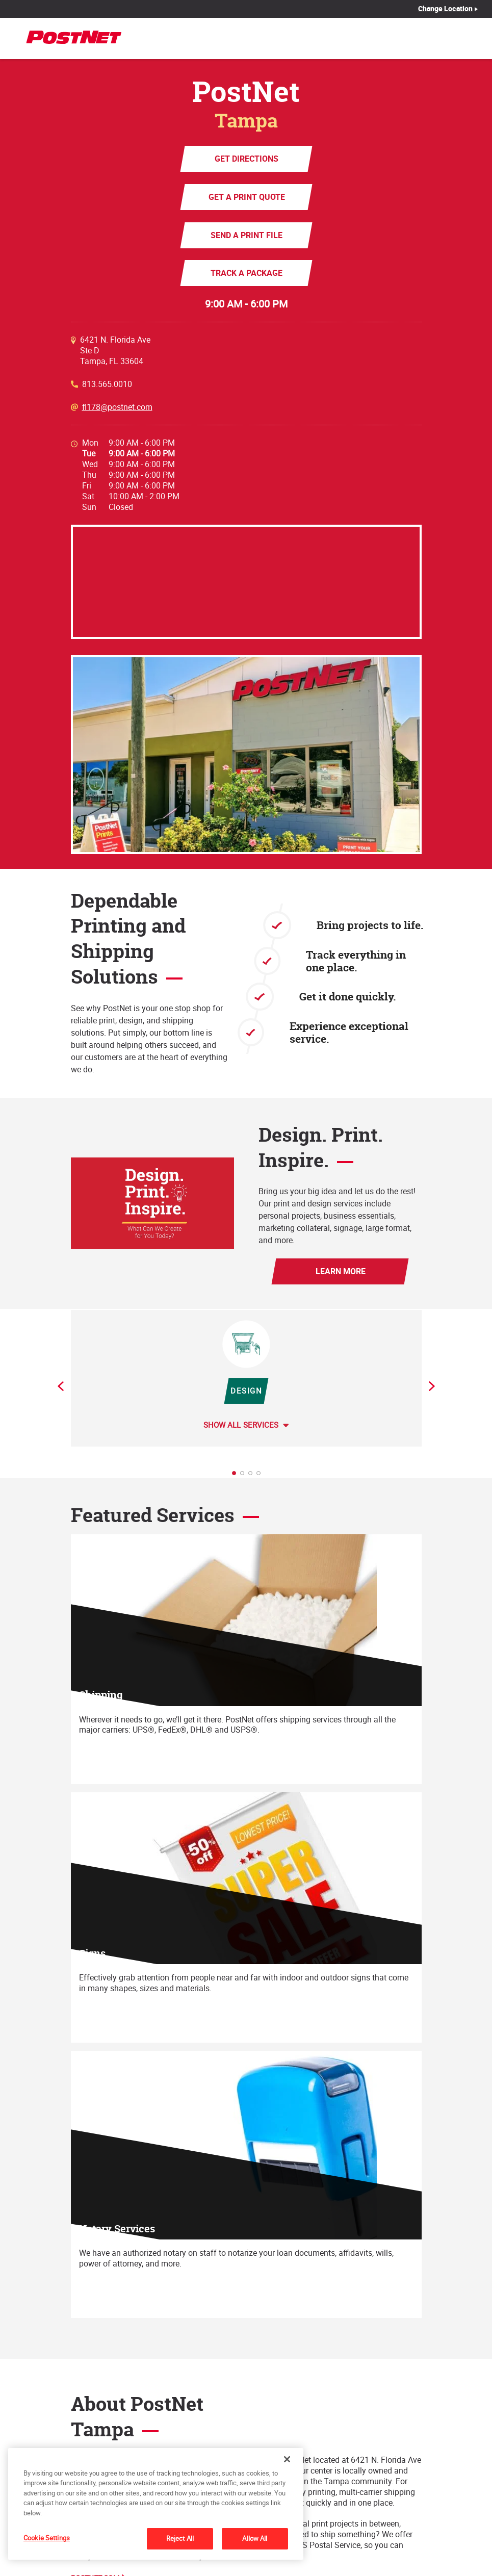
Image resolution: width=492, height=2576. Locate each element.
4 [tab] (261, 1476)
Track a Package (246, 272)
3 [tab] (253, 1476)
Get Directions (246, 158)
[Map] (246, 582)
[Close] (287, 2459)
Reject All (180, 2538)
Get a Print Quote (246, 196)
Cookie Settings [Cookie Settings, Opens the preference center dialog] (46, 2537)
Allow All (254, 2538)
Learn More (340, 1271)
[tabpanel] (246, 1378)
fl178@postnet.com (117, 407)
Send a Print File (246, 235)
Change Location (445, 8)
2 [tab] (245, 1476)
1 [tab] (237, 1476)
